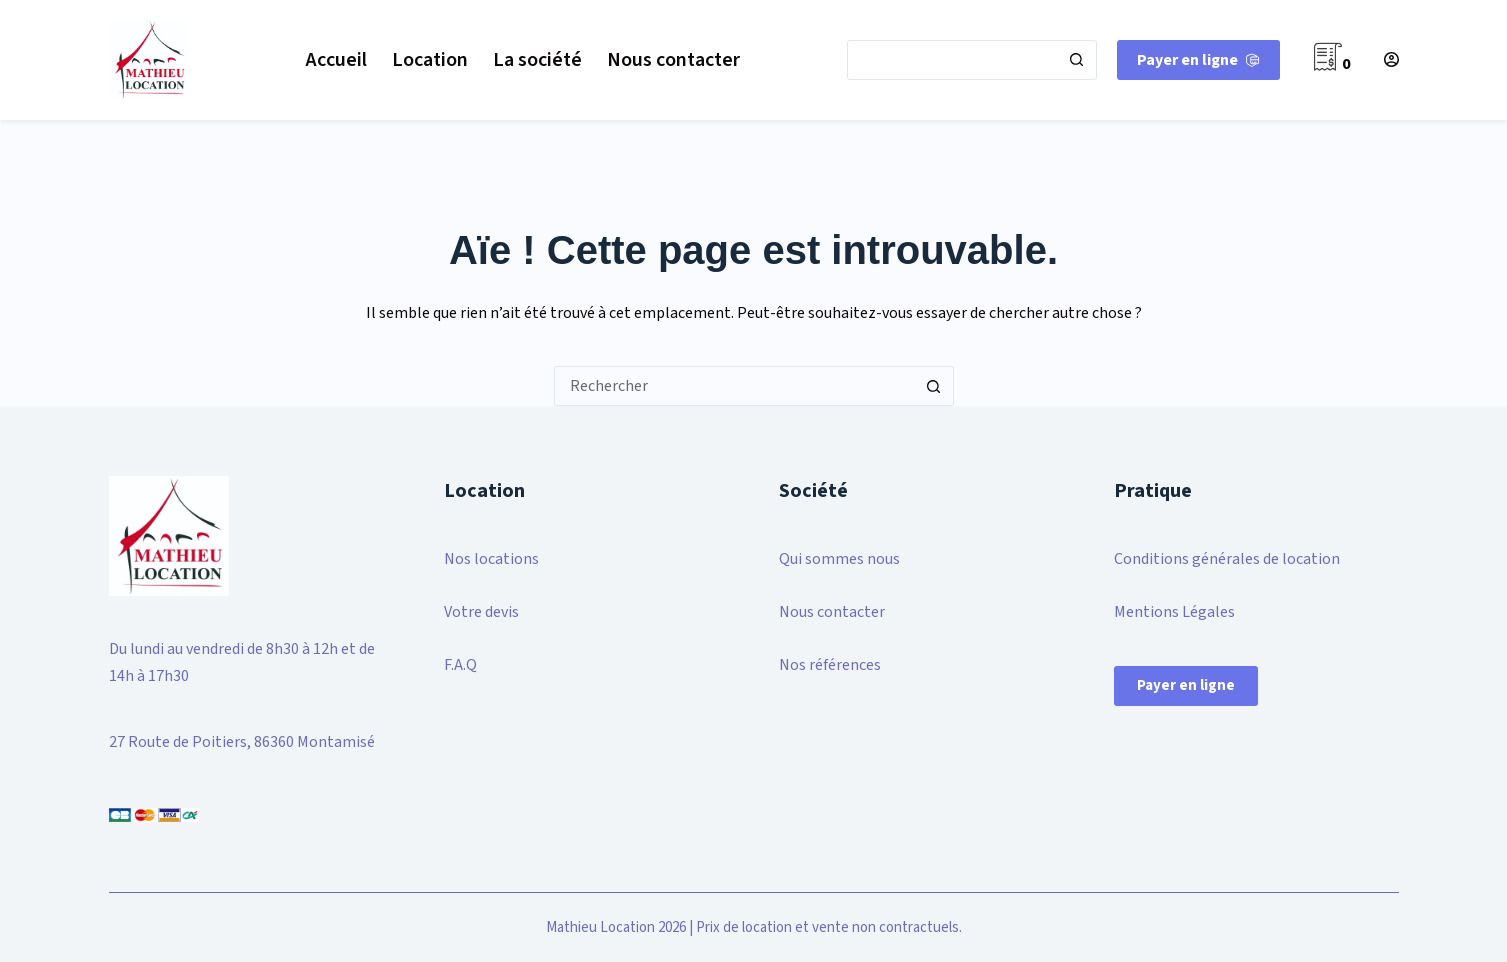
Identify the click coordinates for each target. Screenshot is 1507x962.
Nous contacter (673, 60)
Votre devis (481, 612)
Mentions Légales (1174, 612)
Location (430, 60)
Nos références (830, 665)
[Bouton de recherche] (1077, 60)
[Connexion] (1391, 59)
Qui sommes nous (839, 559)
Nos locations (491, 559)
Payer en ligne (1186, 685)
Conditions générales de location (1227, 559)
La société (537, 60)
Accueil (336, 60)
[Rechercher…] (952, 60)
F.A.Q (460, 665)
